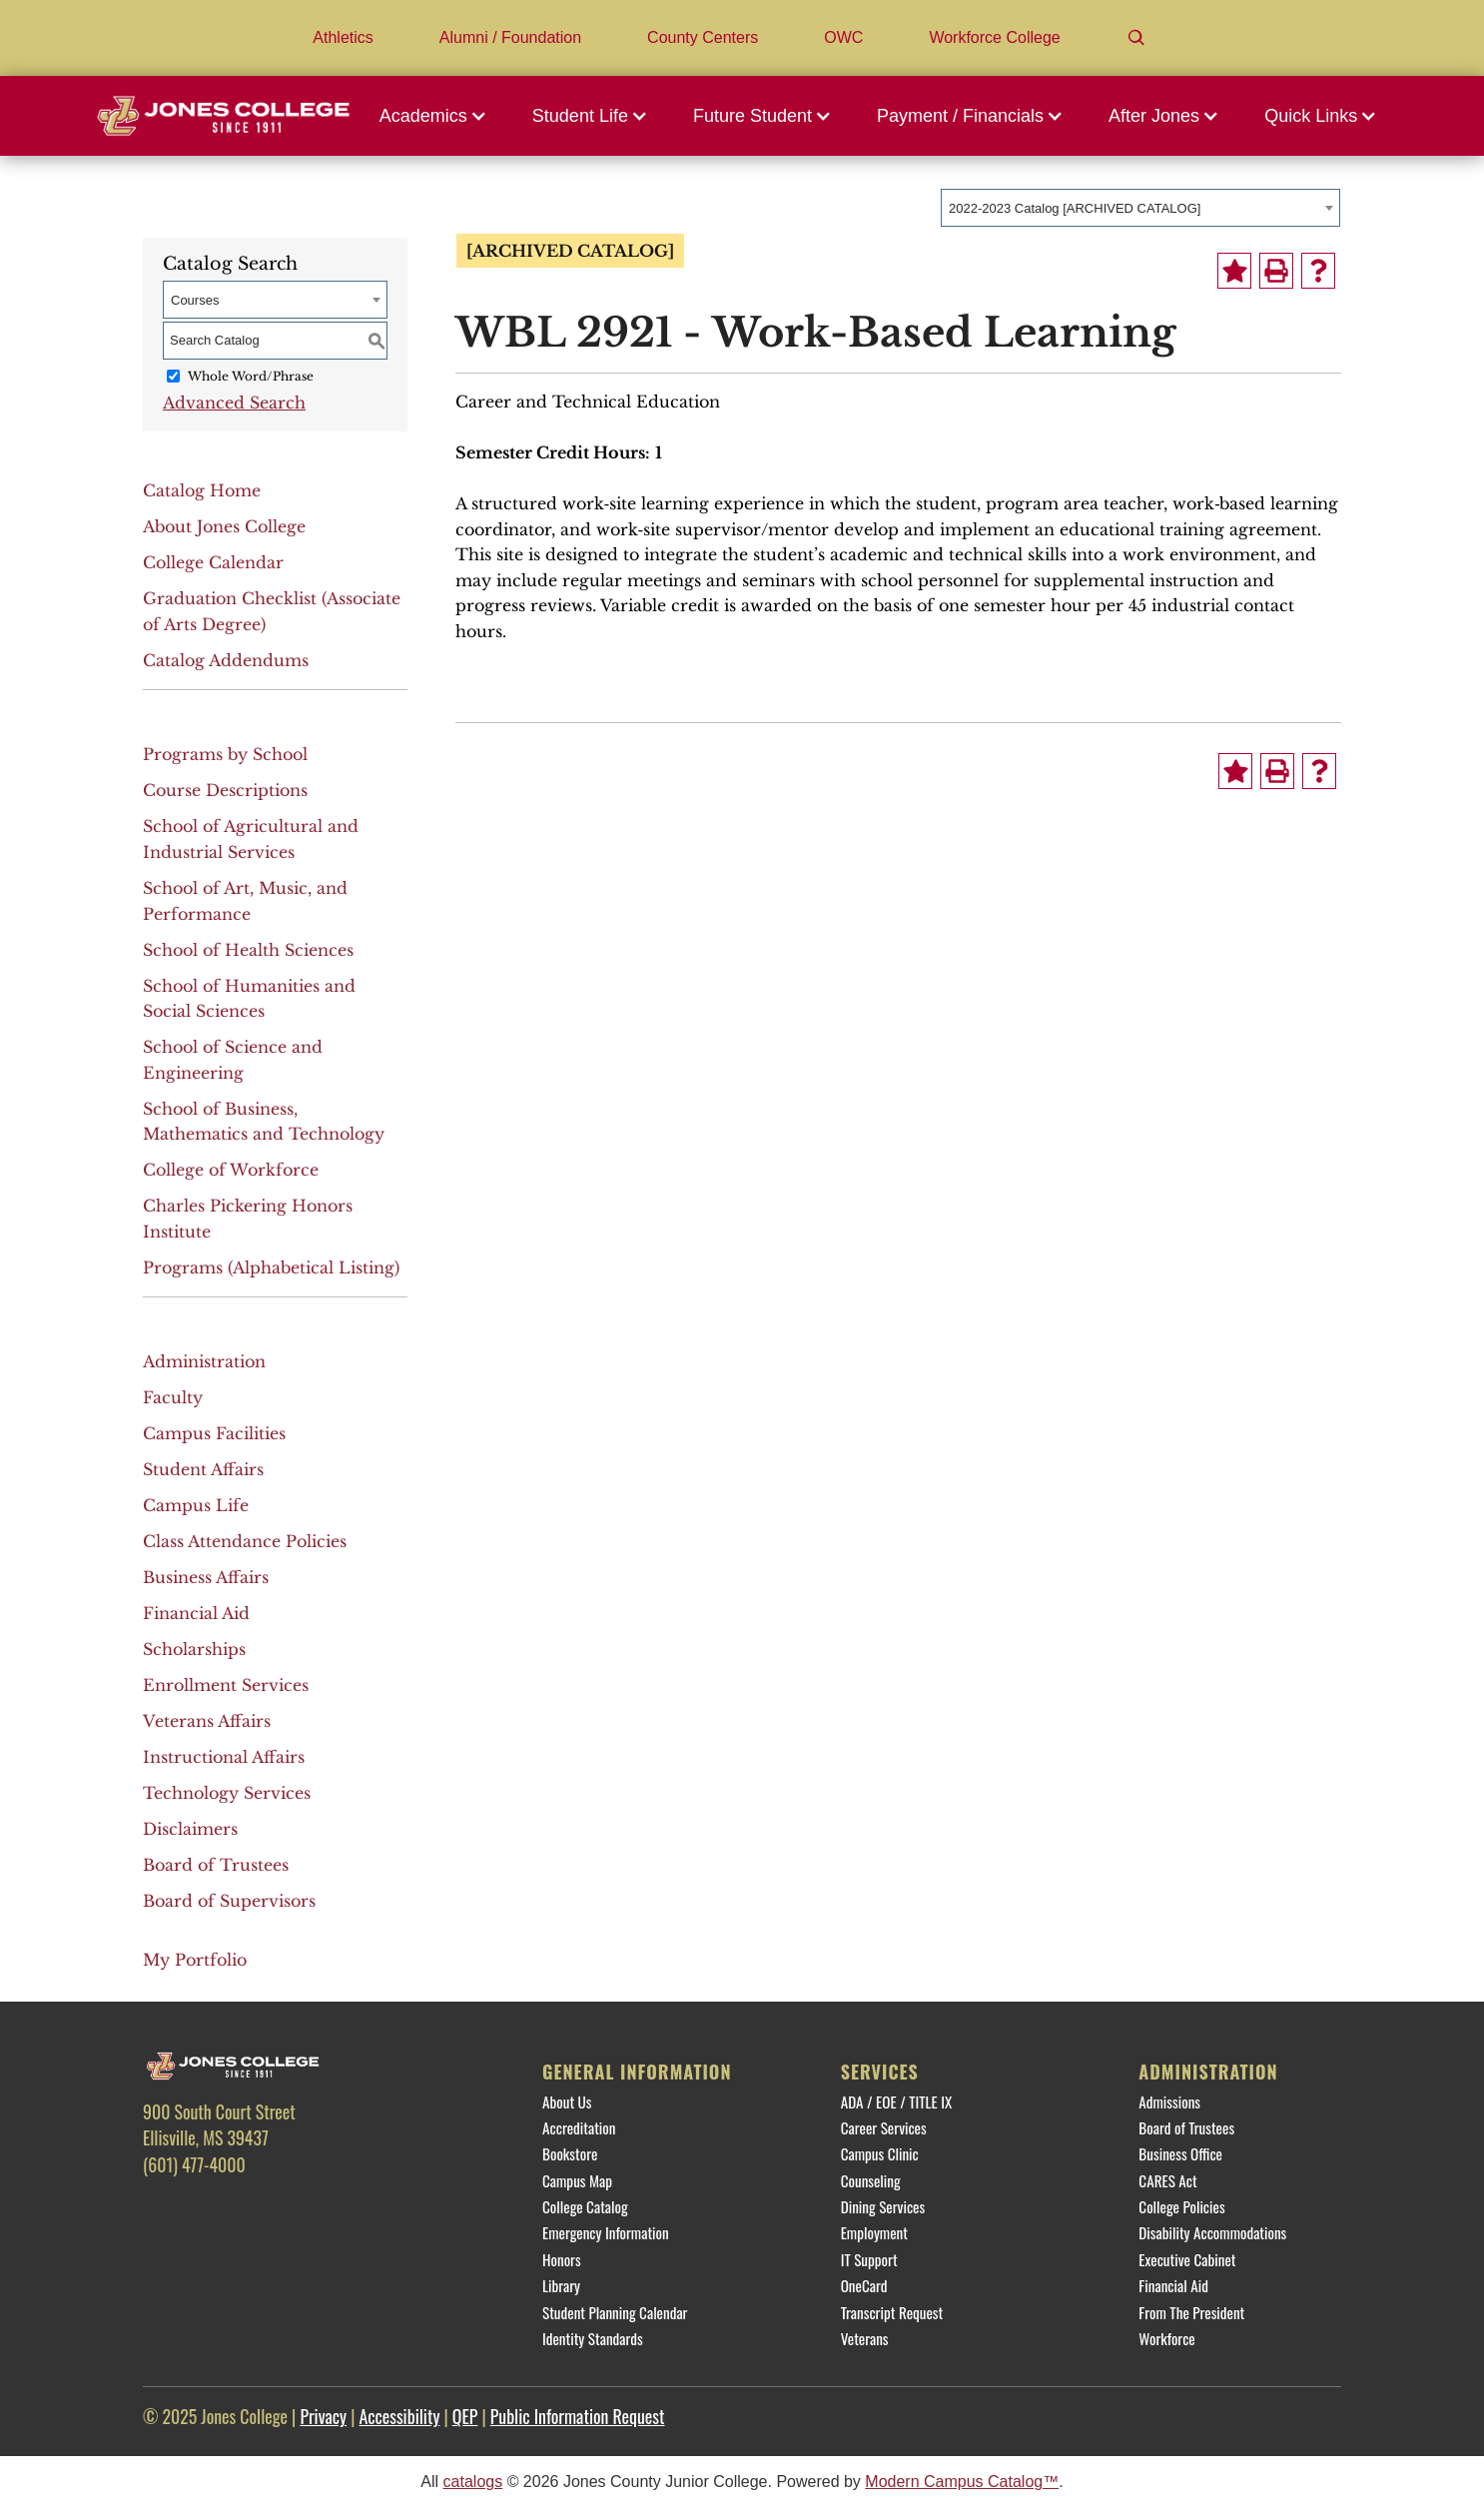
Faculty (173, 1397)
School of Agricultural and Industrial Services (251, 839)
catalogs (473, 2481)
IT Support (869, 2259)
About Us (566, 2101)
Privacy (323, 2416)
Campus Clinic (880, 2153)
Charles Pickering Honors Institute (248, 1219)
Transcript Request (892, 2312)
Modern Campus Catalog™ (962, 2481)
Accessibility (400, 2416)
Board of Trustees (216, 1865)
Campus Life (196, 1505)
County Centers (702, 37)
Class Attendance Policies (245, 1541)
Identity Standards (592, 2338)
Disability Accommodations (1212, 2232)
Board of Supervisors (229, 1901)
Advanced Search (234, 403)
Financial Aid (196, 1613)
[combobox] (1140, 208)
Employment (874, 2232)
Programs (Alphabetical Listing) (271, 1267)
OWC (843, 37)
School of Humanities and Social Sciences (249, 999)
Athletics (342, 37)
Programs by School (225, 754)
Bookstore (569, 2153)
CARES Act (1167, 2180)
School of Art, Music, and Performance (245, 901)
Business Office (1180, 2153)
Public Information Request (577, 2416)
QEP (464, 2416)
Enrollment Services (226, 1685)
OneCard (864, 2285)
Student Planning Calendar (614, 2312)
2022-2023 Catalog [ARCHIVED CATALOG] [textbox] (1074, 208)
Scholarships (194, 1649)
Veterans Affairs (207, 1721)
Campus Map (577, 2180)
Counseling (871, 2180)
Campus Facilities (214, 1433)
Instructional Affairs (224, 1757)
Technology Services (227, 1793)
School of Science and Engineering (233, 1060)
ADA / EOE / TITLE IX (897, 2101)
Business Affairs (206, 1577)
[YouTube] (329, 2208)
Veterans (865, 2338)
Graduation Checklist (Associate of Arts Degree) (271, 611)
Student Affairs (203, 1469)
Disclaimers (190, 1829)
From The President (1191, 2312)
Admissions (1169, 2101)
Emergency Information (605, 2232)
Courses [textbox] (195, 300)
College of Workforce (231, 1170)
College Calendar (213, 562)
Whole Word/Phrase (251, 376)
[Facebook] (168, 2208)
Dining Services (883, 2206)
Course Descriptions (225, 790)
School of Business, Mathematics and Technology (263, 1122)
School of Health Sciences (248, 950)
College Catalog (585, 2206)
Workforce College (994, 37)
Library (561, 2285)
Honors (561, 2259)
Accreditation (578, 2127)
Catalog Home (202, 490)
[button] (438, 116)
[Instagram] (275, 2208)
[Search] (1136, 38)
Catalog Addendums (226, 660)
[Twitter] (222, 2208)
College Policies (1181, 2206)
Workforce (1166, 2338)
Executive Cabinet (1186, 2259)
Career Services (884, 2127)
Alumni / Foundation (510, 37)
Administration (204, 1361)
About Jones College (224, 526)
